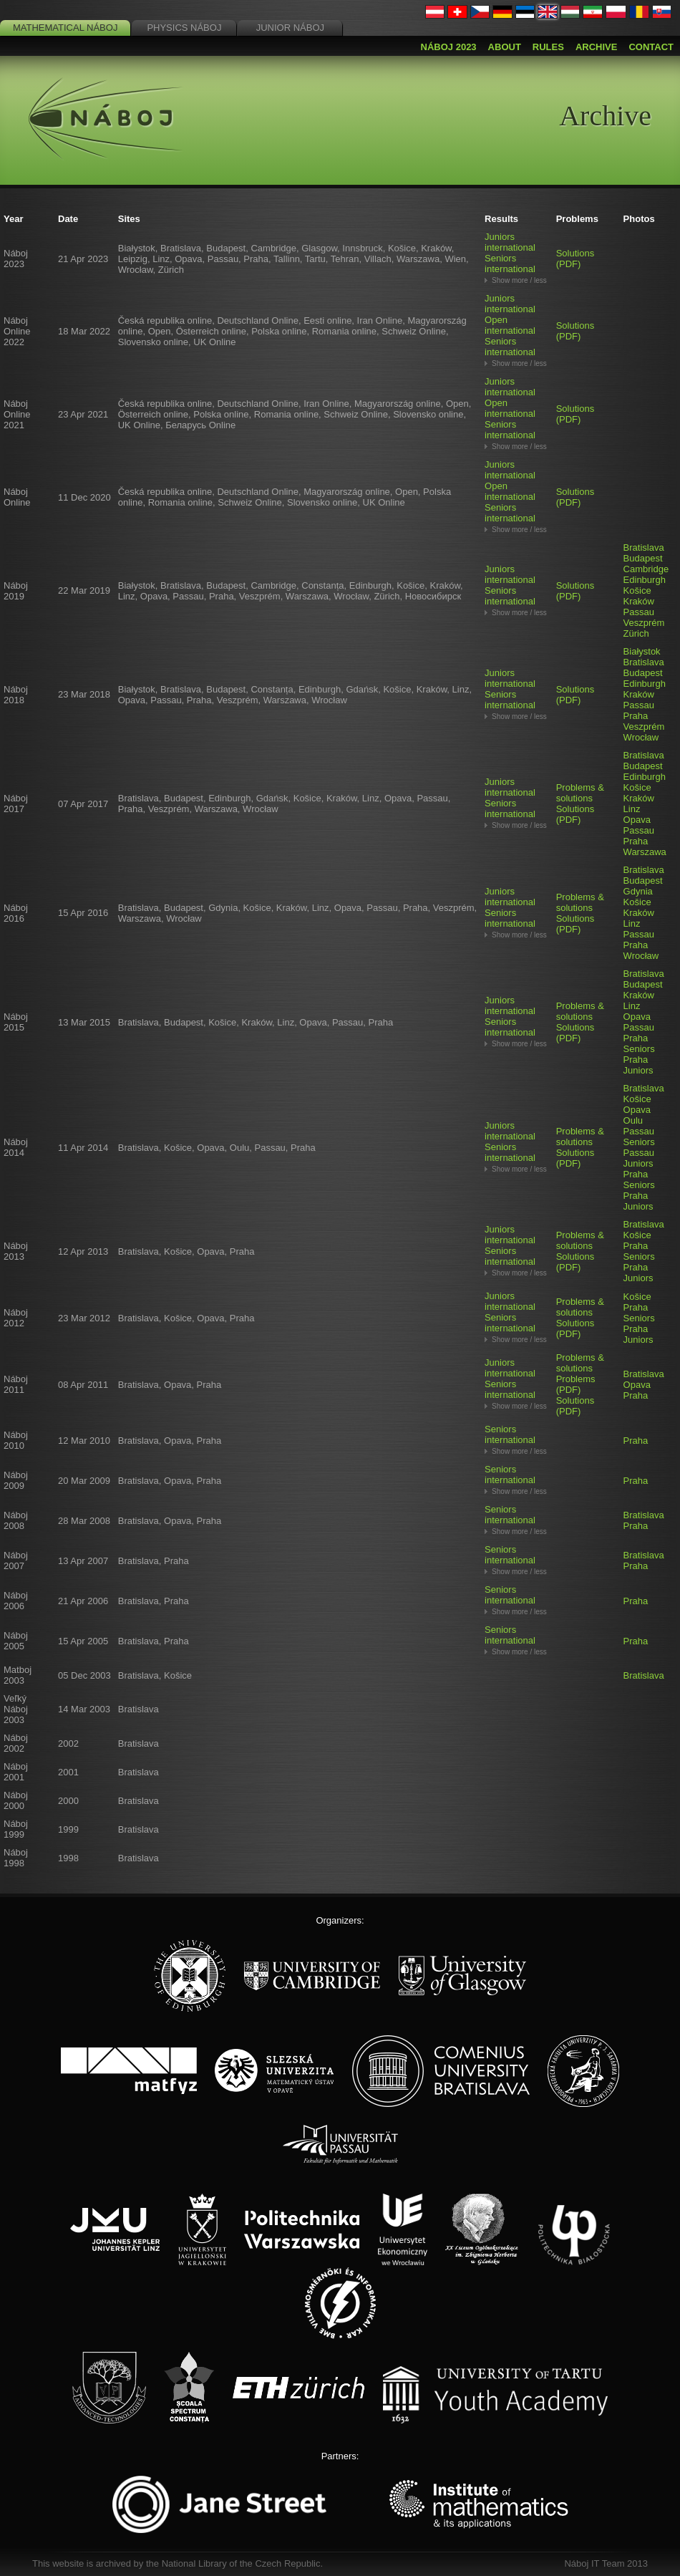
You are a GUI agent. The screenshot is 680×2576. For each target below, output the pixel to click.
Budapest (643, 558)
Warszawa (644, 851)
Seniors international (510, 263)
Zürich (636, 633)
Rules (548, 47)
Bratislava (643, 547)
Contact (651, 47)
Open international (510, 325)
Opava (637, 819)
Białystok (642, 651)
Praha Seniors (639, 1043)
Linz (632, 809)
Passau (638, 612)
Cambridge (646, 569)
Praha (636, 715)
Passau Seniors (639, 1136)
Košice (637, 590)
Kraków (638, 601)
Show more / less (519, 280)
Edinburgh (644, 579)
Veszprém (644, 622)
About (504, 47)
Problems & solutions (580, 793)
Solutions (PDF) (575, 258)
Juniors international (510, 242)
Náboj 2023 (449, 47)
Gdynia (638, 891)
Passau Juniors (638, 1158)
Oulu (633, 1120)
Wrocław (641, 737)
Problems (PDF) (576, 1384)
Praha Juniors (638, 1065)
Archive (596, 47)
